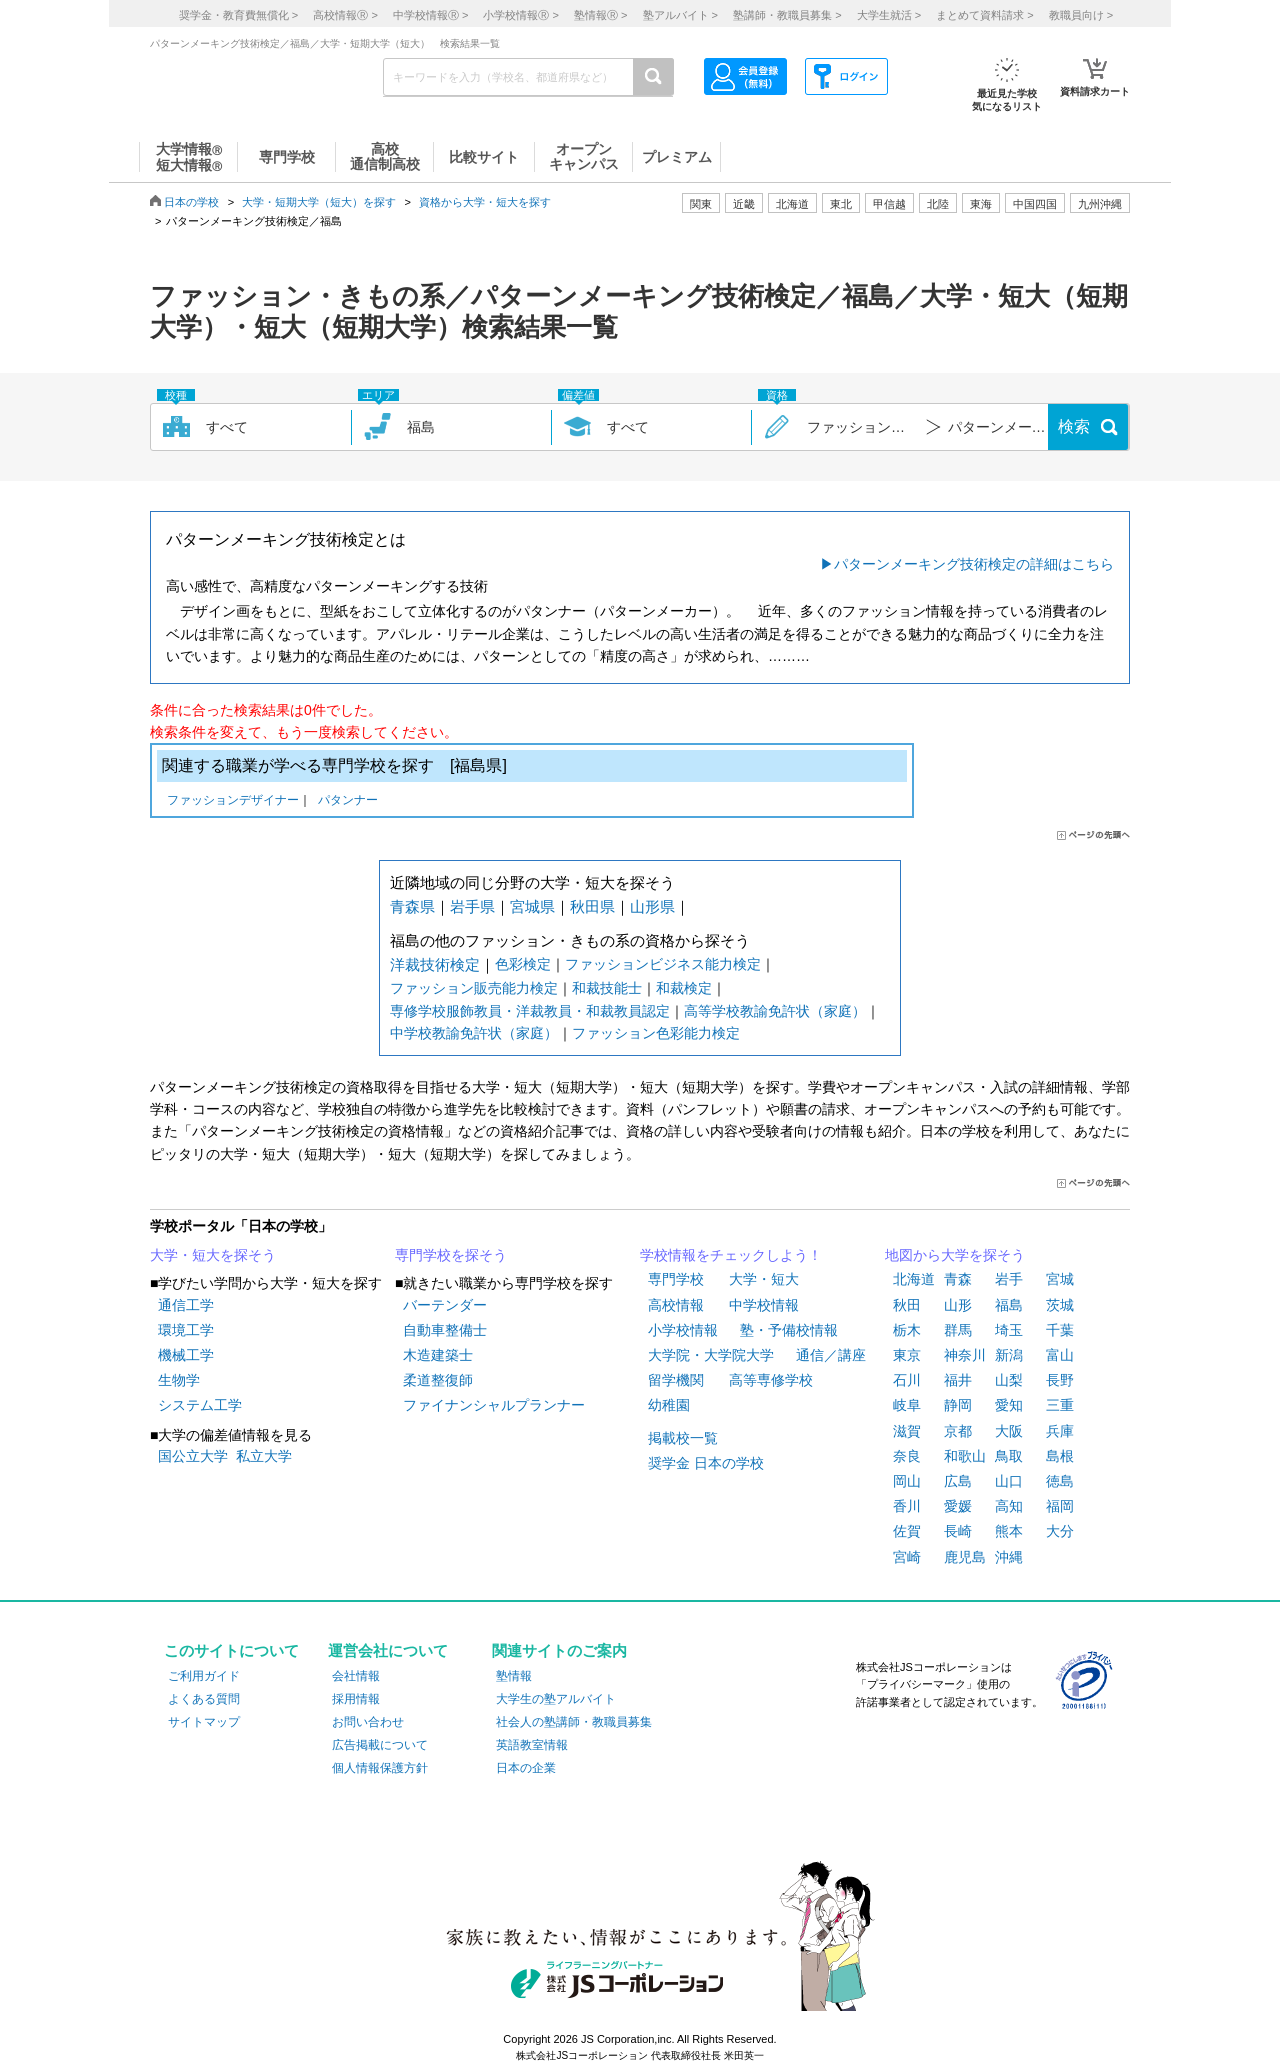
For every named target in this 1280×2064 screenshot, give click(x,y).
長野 (1060, 1380)
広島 (958, 1481)
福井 (958, 1380)
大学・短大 (764, 1279)
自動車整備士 (445, 1330)
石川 (907, 1380)
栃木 (907, 1330)
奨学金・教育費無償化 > (238, 15)
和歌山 (965, 1456)
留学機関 (676, 1380)
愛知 (1009, 1405)
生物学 (179, 1380)
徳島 (1060, 1481)
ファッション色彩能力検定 (656, 1033)
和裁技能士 (607, 988)
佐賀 (907, 1531)
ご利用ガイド (204, 1676)
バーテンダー (445, 1305)
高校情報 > (345, 15)
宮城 (1060, 1279)
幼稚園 (669, 1405)
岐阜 (907, 1405)
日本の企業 (526, 1768)
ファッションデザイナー (233, 801)
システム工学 (200, 1405)
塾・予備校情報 (789, 1330)
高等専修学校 (771, 1380)
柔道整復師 (438, 1380)
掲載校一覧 (683, 1438)
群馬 (958, 1330)
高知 (1009, 1506)
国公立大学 (193, 1456)
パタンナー (348, 801)
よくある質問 (204, 1699)
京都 (958, 1431)
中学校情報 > (430, 15)
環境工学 (186, 1330)
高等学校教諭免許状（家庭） (775, 1011)
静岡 (958, 1405)
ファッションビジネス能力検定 (663, 964)
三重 (1060, 1405)
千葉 (1060, 1330)
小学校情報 (683, 1330)
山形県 (652, 906)
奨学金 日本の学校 (706, 1463)
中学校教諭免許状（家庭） (474, 1033)
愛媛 (958, 1506)
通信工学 (186, 1305)
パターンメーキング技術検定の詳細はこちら (974, 564)
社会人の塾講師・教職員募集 (574, 1722)
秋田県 (592, 906)
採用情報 (356, 1699)
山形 (958, 1305)
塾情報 (514, 1676)
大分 (1060, 1531)
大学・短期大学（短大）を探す (319, 202)
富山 (1060, 1355)
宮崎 (907, 1557)
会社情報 (356, 1676)
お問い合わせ (368, 1722)
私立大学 (264, 1456)
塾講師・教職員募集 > (787, 15)
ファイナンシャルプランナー (494, 1405)
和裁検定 (684, 988)
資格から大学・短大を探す (485, 202)
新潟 (1009, 1355)
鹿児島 (965, 1557)
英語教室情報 (532, 1745)
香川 (907, 1506)
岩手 (1009, 1279)
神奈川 (965, 1355)
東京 (907, 1355)
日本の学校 (191, 202)
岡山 (907, 1481)
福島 (1009, 1305)
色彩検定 (523, 964)
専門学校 (676, 1279)
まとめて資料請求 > (984, 15)
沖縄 (1009, 1557)
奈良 (907, 1456)
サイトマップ (204, 1722)
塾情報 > (600, 15)
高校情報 (676, 1305)
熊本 (1009, 1531)
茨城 (1060, 1305)
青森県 (412, 906)
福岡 (1060, 1506)
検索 (1074, 426)
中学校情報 (764, 1305)
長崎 (958, 1531)
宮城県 (532, 906)
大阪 (1009, 1431)
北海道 (792, 204)
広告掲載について (380, 1745)
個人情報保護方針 (380, 1768)
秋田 (907, 1305)
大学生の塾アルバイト (556, 1699)
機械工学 (186, 1355)
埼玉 (1009, 1330)
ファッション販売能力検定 (474, 988)
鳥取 (1009, 1456)
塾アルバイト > (680, 15)
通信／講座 (831, 1355)
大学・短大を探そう (213, 1255)
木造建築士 (438, 1355)
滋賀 (907, 1431)
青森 (958, 1279)
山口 (1009, 1481)
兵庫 (1060, 1431)
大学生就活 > (889, 15)
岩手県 (472, 906)
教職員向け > (1081, 15)
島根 (1060, 1456)
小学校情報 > (520, 15)
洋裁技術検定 (435, 964)
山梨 (1009, 1380)
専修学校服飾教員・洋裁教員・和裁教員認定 (530, 1011)
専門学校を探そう (451, 1255)
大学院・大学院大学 (711, 1355)
